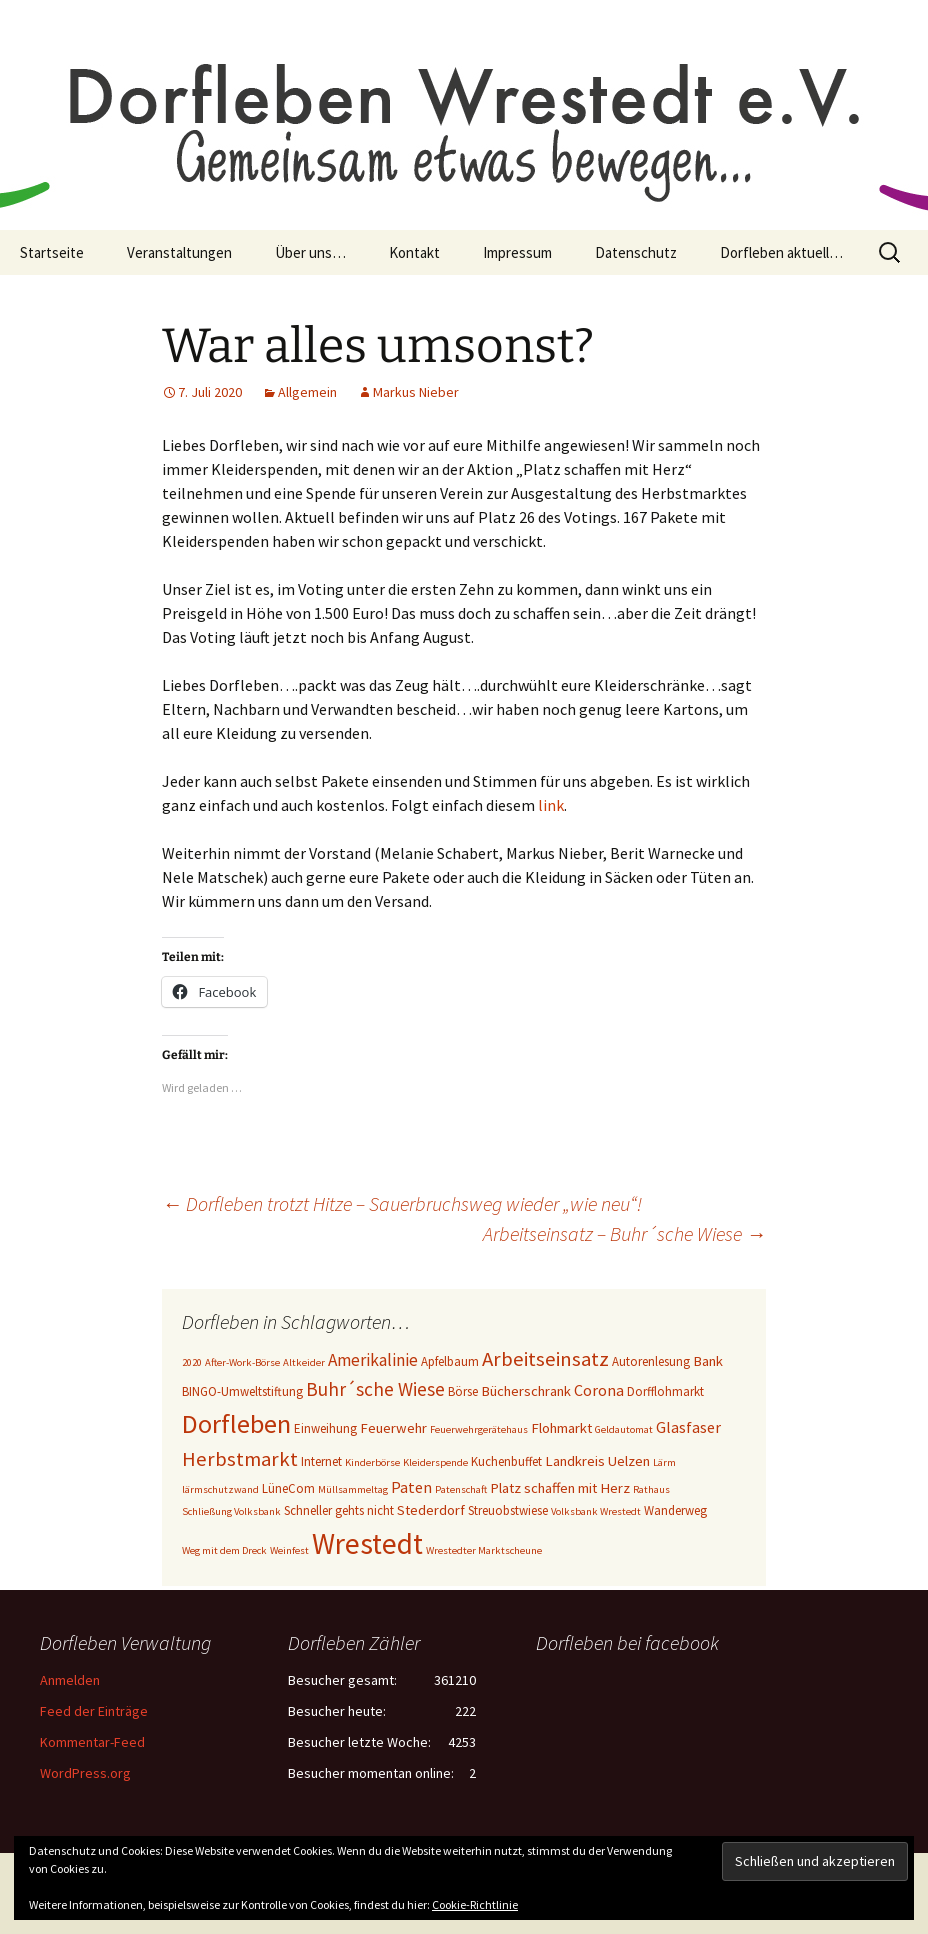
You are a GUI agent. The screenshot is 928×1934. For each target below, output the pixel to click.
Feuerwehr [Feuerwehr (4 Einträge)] (393, 1428)
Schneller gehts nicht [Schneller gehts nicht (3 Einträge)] (339, 1510)
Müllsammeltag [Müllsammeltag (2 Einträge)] (353, 1489)
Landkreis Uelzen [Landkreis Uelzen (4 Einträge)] (597, 1461)
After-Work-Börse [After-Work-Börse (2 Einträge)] (242, 1362)
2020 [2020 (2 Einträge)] (192, 1362)
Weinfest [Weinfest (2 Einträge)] (289, 1550)
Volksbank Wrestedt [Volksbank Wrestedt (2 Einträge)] (596, 1511)
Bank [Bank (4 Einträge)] (708, 1361)
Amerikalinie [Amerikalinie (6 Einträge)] (373, 1360)
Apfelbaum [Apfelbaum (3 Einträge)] (450, 1361)
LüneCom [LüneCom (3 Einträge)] (288, 1488)
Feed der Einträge (94, 1711)
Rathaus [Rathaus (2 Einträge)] (651, 1489)
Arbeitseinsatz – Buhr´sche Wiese (624, 1233)
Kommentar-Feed (92, 1742)
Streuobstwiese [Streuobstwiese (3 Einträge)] (508, 1510)
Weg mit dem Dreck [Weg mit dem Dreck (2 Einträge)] (224, 1550)
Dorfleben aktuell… (781, 252)
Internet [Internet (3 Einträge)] (321, 1461)
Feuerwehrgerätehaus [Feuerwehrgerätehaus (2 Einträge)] (479, 1429)
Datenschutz (636, 252)
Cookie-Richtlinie (475, 1904)
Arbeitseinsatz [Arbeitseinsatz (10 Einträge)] (545, 1359)
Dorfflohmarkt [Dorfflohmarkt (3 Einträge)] (665, 1391)
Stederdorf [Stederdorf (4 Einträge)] (431, 1510)
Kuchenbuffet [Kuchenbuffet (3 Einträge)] (506, 1461)
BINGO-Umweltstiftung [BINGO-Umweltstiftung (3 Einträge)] (242, 1391)
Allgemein (307, 392)
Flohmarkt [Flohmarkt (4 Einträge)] (561, 1428)
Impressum (517, 252)
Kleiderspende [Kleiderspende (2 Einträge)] (435, 1462)
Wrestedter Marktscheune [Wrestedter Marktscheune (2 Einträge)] (484, 1550)
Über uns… (310, 252)
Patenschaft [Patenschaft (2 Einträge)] (461, 1489)
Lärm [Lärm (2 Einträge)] (664, 1462)
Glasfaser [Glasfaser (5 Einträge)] (688, 1427)
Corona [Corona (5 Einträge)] (599, 1390)
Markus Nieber (416, 392)
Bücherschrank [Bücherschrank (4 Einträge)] (526, 1391)
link (551, 805)
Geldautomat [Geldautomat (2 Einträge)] (624, 1429)
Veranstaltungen (179, 252)
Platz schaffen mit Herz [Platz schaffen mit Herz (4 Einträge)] (560, 1488)
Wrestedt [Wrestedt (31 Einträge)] (367, 1543)
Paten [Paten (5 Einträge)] (411, 1487)
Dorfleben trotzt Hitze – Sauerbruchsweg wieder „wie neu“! (402, 1203)
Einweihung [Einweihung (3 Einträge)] (325, 1428)
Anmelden (70, 1680)
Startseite (52, 252)
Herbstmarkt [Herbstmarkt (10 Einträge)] (240, 1459)
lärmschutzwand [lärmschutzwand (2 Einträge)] (220, 1489)
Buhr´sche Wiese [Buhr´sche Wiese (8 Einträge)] (375, 1389)
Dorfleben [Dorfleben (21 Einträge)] (236, 1423)
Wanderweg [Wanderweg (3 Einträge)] (675, 1510)
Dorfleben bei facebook (627, 1642)
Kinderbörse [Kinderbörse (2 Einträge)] (372, 1462)
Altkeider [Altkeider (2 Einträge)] (304, 1362)
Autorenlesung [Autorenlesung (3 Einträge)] (651, 1361)
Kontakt (414, 252)
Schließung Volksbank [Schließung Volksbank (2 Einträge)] (231, 1511)
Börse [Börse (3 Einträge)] (463, 1391)
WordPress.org (85, 1773)
